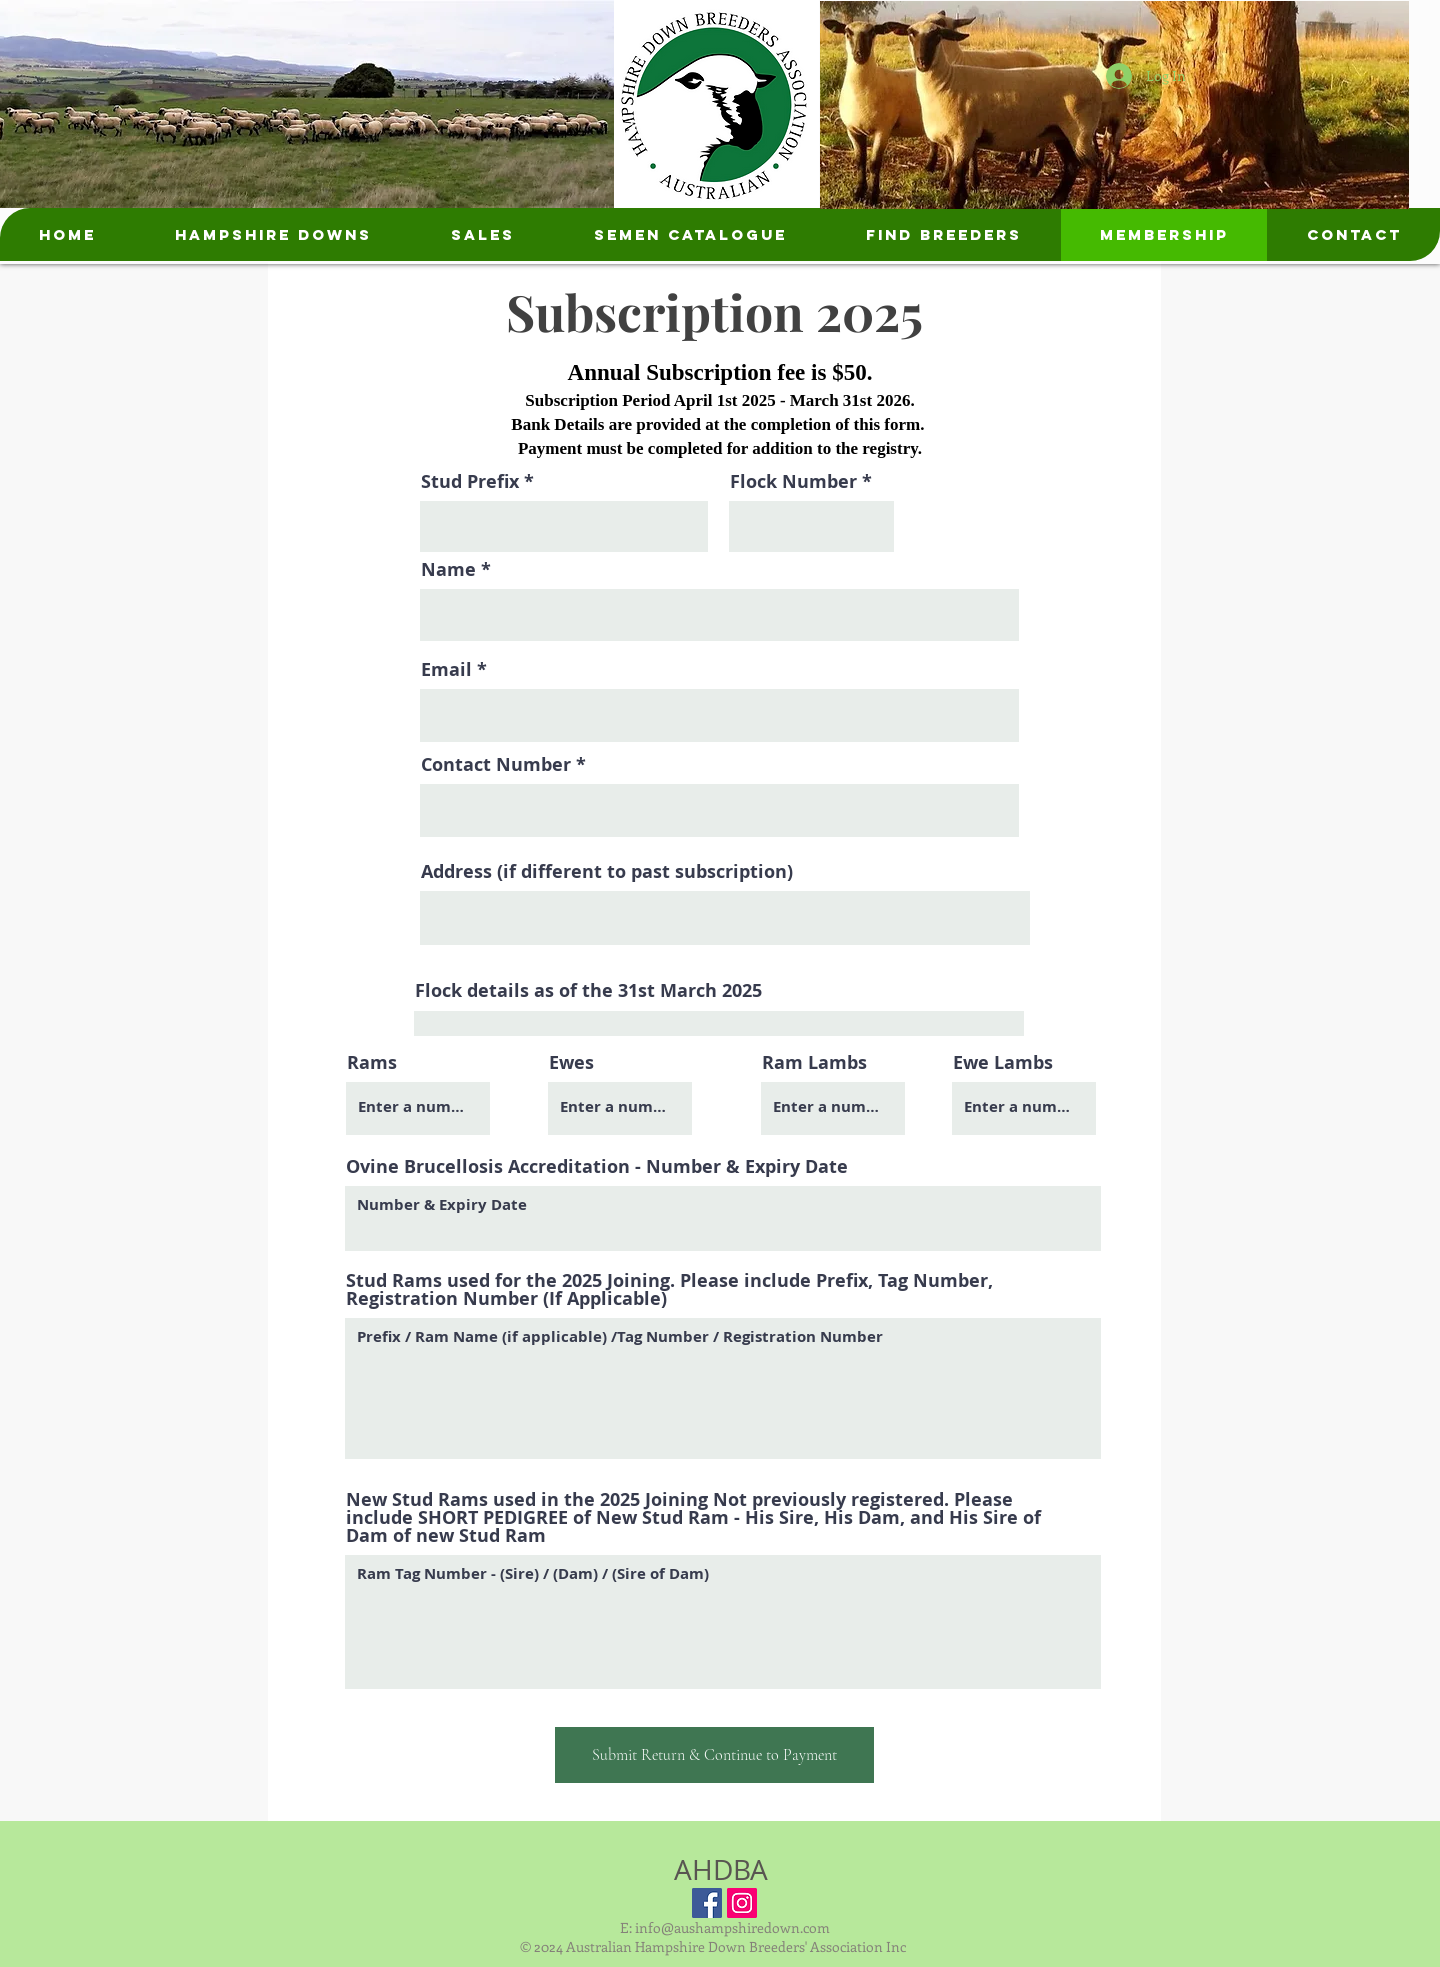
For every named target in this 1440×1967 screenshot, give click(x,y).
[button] (273, 234)
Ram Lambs (814, 1063)
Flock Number (793, 482)
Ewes (571, 1063)
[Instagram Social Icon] (742, 1903)
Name (448, 570)
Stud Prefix (470, 482)
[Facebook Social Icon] (707, 1903)
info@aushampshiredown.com (732, 1927)
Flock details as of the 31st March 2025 (588, 991)
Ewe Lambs (1003, 1063)
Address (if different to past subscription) (607, 872)
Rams (372, 1063)
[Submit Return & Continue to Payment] (714, 1755)
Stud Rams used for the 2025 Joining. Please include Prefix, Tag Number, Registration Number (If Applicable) (669, 1290)
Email (446, 670)
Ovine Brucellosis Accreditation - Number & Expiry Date (597, 1167)
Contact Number (496, 765)
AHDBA (721, 1869)
